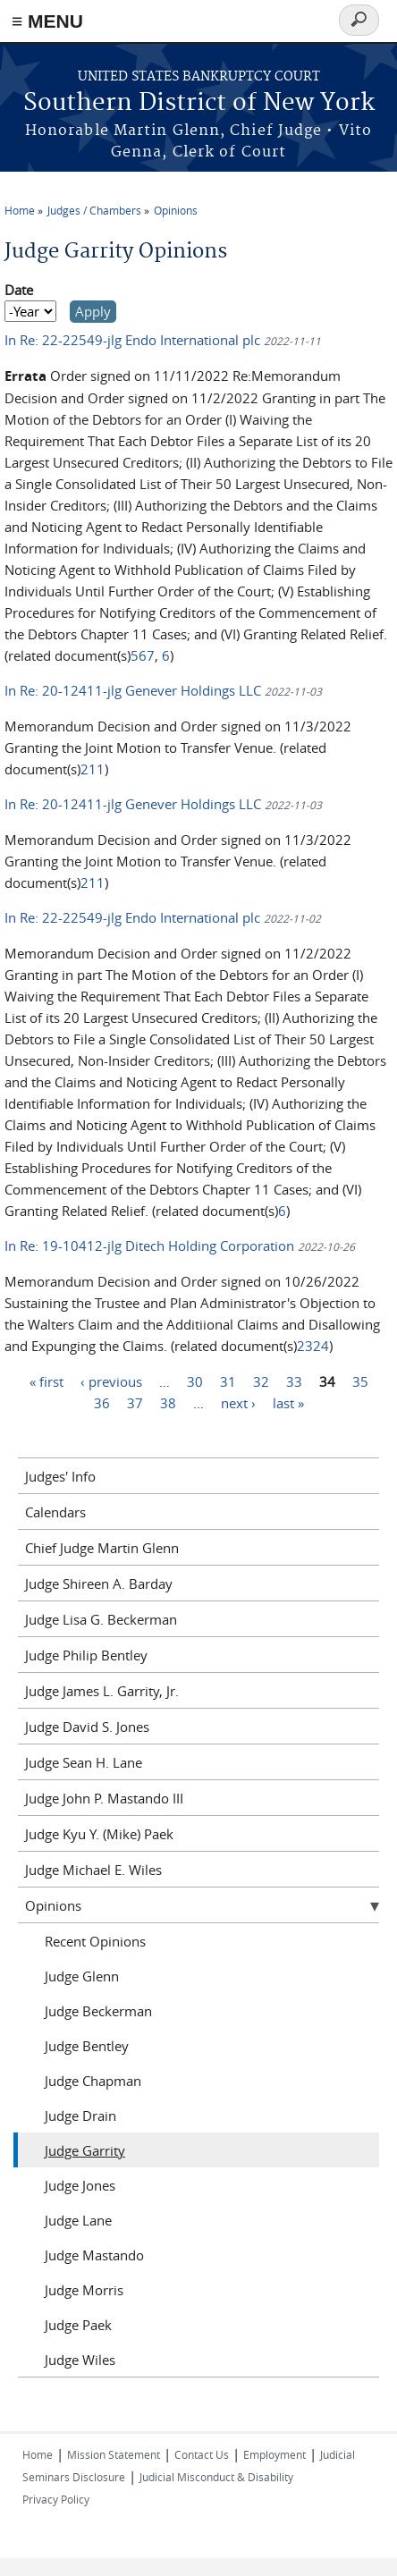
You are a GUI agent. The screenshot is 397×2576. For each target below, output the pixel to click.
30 (195, 1380)
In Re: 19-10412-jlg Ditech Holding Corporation (151, 1245)
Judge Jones (80, 2185)
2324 (313, 1346)
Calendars (55, 1512)
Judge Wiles (80, 2360)
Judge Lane (78, 2220)
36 (102, 1402)
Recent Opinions (95, 1941)
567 (143, 655)
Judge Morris (84, 2290)
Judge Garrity (85, 2150)
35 (360, 1380)
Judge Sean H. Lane (83, 1762)
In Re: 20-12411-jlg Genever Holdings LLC (134, 690)
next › (238, 1402)
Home (19, 210)
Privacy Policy (55, 2499)
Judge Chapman (93, 2081)
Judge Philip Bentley (86, 1655)
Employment (274, 2454)
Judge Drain (80, 2115)
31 (228, 1380)
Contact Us (201, 2454)
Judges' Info (60, 1476)
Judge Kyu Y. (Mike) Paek (99, 1834)
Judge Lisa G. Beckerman (101, 1619)
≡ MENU (47, 21)
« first (46, 1380)
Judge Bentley (87, 2046)
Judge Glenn (82, 1976)
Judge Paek (78, 2325)
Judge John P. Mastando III (104, 1798)
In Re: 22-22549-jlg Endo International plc (134, 340)
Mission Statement (113, 2454)
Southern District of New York (199, 103)
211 (92, 769)
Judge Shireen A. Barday (99, 1583)
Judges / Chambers (94, 210)
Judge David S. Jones (87, 1727)
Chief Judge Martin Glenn (102, 1548)
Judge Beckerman (98, 2011)
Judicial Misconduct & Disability (216, 2477)
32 (261, 1380)
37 (135, 1402)
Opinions (176, 210)
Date (18, 290)
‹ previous (111, 1380)
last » (288, 1402)
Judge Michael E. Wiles (93, 1870)
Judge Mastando (94, 2255)
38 (168, 1402)
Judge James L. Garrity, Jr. (102, 1691)
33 (294, 1380)
